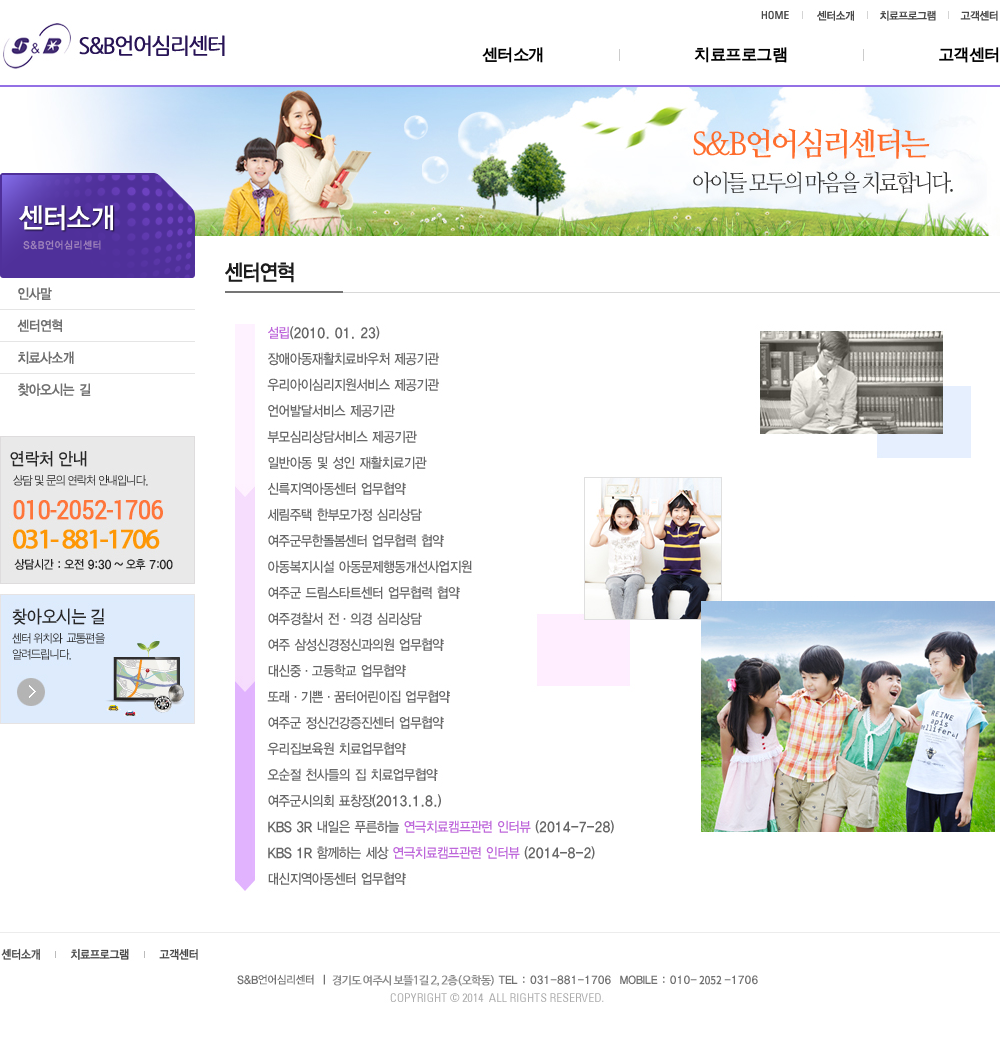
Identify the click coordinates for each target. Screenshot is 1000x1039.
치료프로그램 (741, 54)
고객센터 (969, 54)
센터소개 (513, 54)
